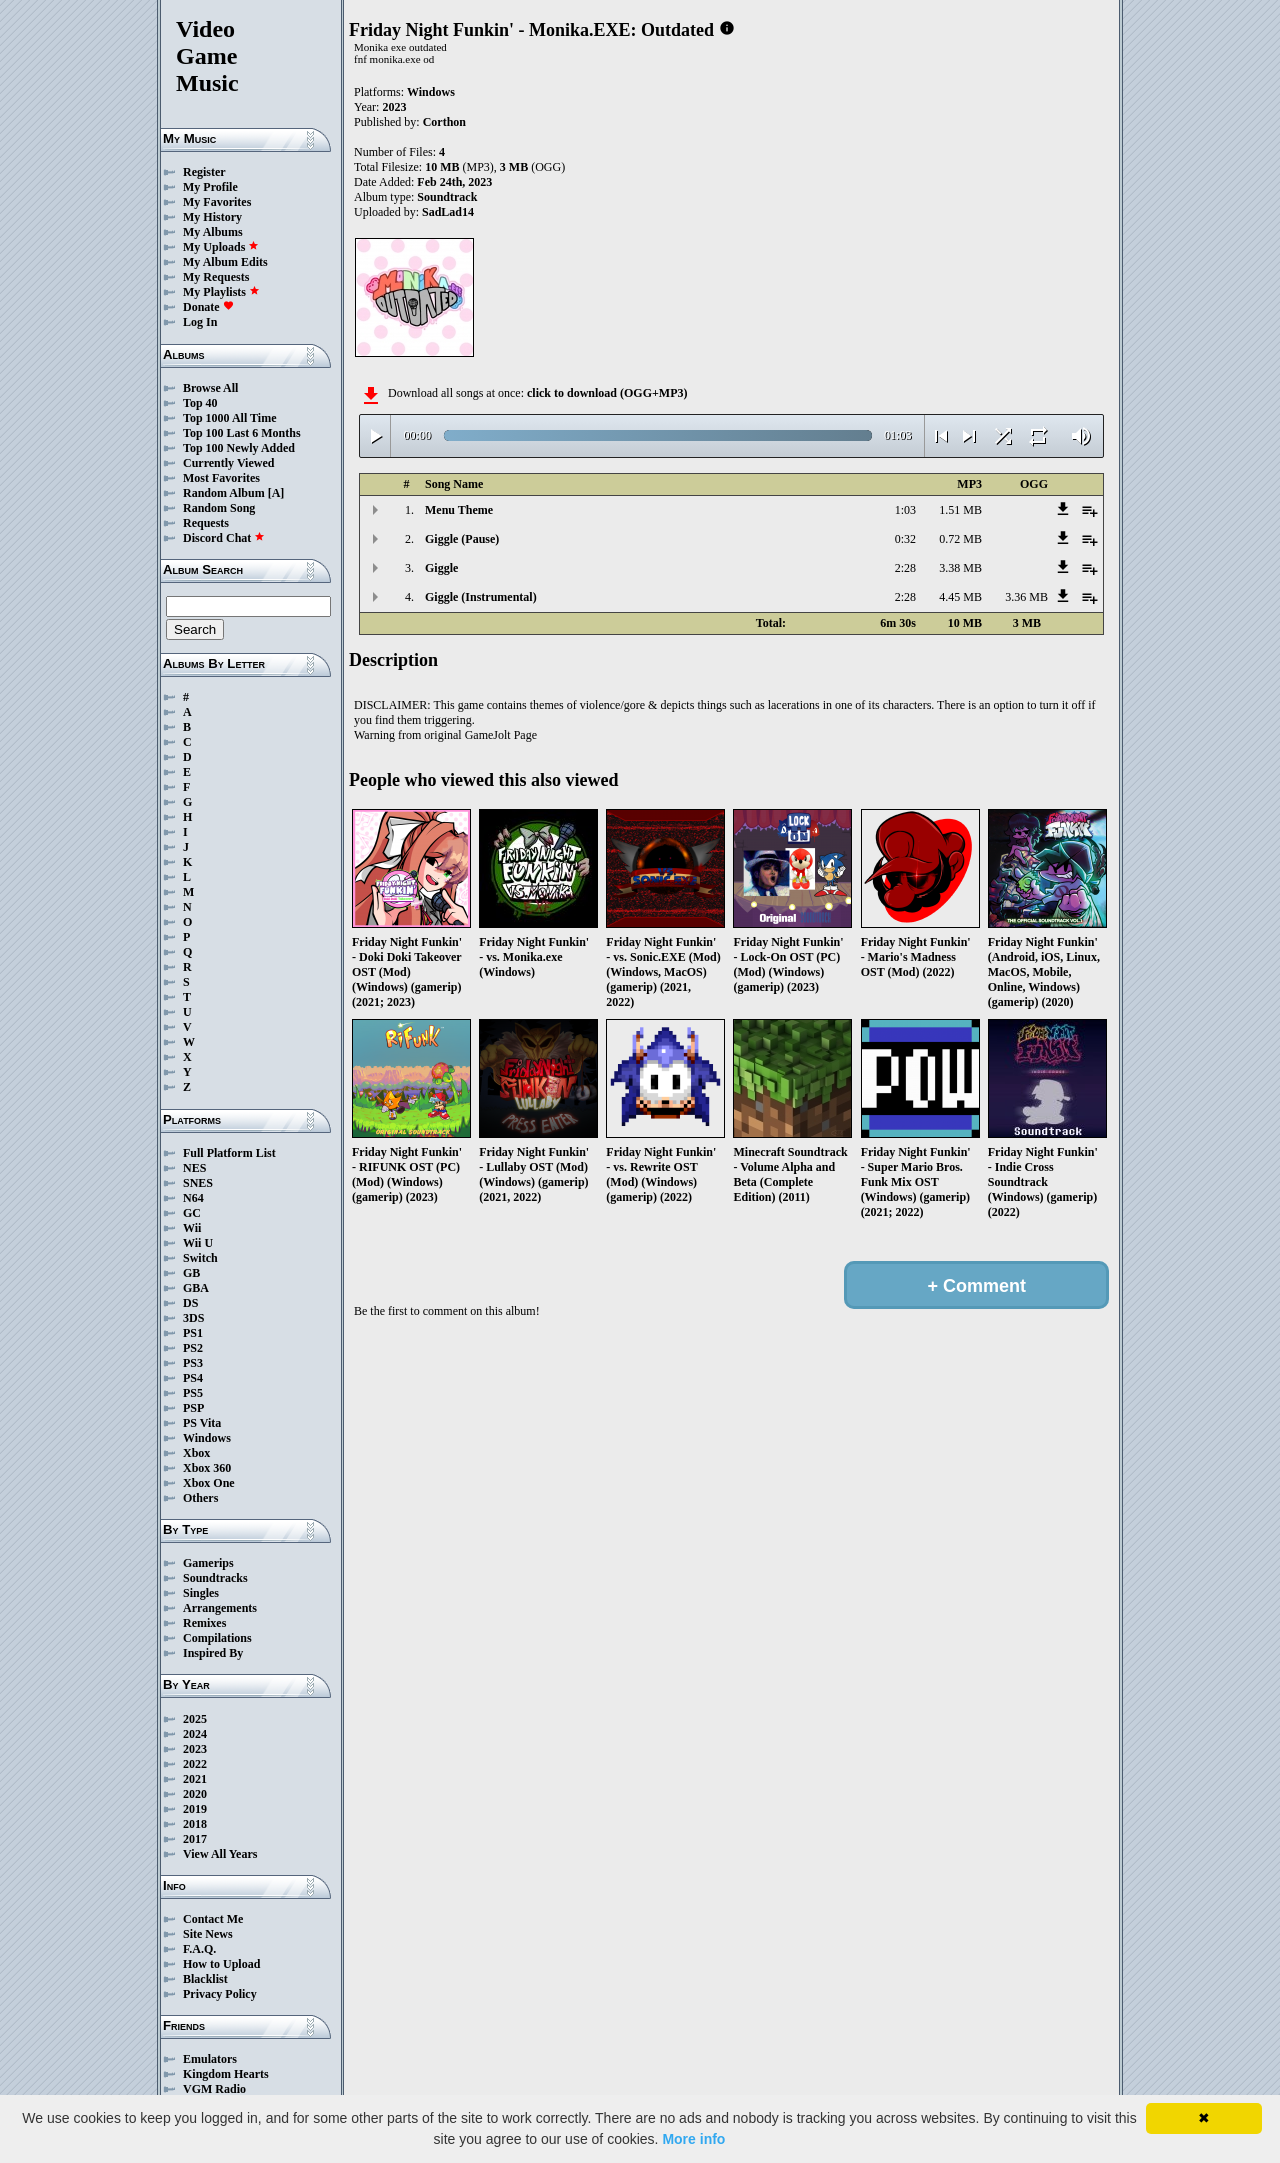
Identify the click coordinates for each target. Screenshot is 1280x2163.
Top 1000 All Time (229, 418)
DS (190, 1303)
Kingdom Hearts (226, 2074)
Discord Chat (224, 538)
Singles (201, 1593)
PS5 (193, 1393)
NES (194, 1168)
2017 (195, 1839)
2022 (195, 1764)
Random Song (219, 508)
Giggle (441, 568)
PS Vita (202, 1423)
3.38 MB (960, 568)
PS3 (193, 1363)
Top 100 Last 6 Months (242, 433)
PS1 (193, 1333)
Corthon (444, 122)
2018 (195, 1824)
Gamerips (208, 1563)
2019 (195, 1809)
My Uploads (221, 247)
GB (191, 1273)
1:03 (905, 510)
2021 (195, 1779)
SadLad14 (448, 212)
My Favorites (217, 202)
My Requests (216, 277)
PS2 (193, 1348)
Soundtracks (215, 1578)
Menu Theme (459, 510)
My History (212, 217)
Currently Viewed (228, 463)
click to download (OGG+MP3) (607, 393)
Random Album (224, 493)
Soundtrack (447, 197)
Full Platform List (229, 1153)
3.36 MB (1026, 597)
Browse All (210, 388)
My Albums (213, 232)
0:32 (905, 539)
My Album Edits (225, 262)
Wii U (198, 1243)
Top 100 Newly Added (239, 448)
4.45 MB (960, 597)
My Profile (210, 187)
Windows (207, 1438)
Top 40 (200, 403)
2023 (195, 1749)
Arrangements (220, 1608)
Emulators (210, 2059)
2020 (195, 1794)
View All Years (220, 1854)
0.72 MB (960, 539)
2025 (195, 1719)
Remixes (204, 1623)
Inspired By (213, 1653)
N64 (193, 1198)
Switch (200, 1258)
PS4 (193, 1378)
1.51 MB (960, 510)
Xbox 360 (207, 1468)
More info (693, 2139)
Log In (200, 322)
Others (200, 1498)
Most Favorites (221, 478)
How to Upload (221, 1964)
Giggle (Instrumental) (481, 597)
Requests (206, 523)
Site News (208, 1934)
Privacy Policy (220, 1994)
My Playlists (221, 292)
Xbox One (209, 1483)
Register (204, 172)
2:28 (905, 568)
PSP (193, 1408)
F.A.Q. (199, 1949)
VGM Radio (214, 2089)
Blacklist (205, 1979)
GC (192, 1213)
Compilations (217, 1638)
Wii (192, 1228)
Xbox (196, 1453)
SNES (198, 1183)
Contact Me (213, 1919)
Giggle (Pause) (462, 539)
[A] (276, 493)
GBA (196, 1288)
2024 (195, 1734)
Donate (208, 307)
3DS (193, 1318)
